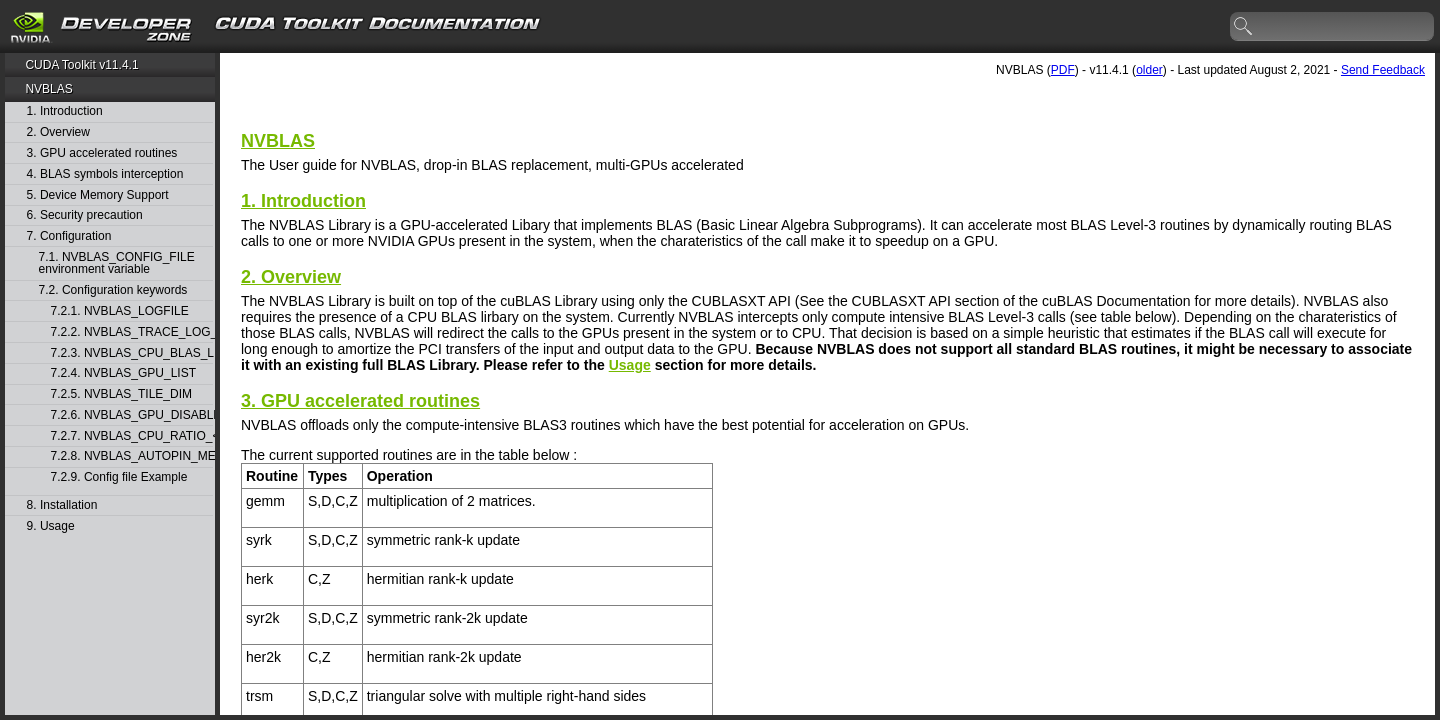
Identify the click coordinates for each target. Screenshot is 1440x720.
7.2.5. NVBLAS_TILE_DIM (121, 394)
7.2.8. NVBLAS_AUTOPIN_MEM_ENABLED (132, 456)
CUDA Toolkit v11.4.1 (81, 65)
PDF (1063, 70)
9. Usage (51, 526)
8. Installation (62, 505)
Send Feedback (1383, 70)
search (1244, 27)
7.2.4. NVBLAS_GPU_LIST (123, 373)
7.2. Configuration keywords (113, 290)
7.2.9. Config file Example (119, 477)
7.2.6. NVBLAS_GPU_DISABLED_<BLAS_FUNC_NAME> (132, 415)
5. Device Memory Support (98, 195)
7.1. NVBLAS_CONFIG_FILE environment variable (117, 263)
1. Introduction (65, 111)
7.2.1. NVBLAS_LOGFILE (120, 311)
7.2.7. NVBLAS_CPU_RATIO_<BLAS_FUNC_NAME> (132, 436)
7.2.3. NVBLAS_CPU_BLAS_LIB (132, 353)
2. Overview (58, 132)
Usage (630, 365)
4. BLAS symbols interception (105, 174)
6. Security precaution (85, 215)
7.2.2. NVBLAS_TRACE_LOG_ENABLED (132, 332)
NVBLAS (48, 89)
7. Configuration (69, 236)
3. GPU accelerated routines (102, 153)
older (1149, 70)
